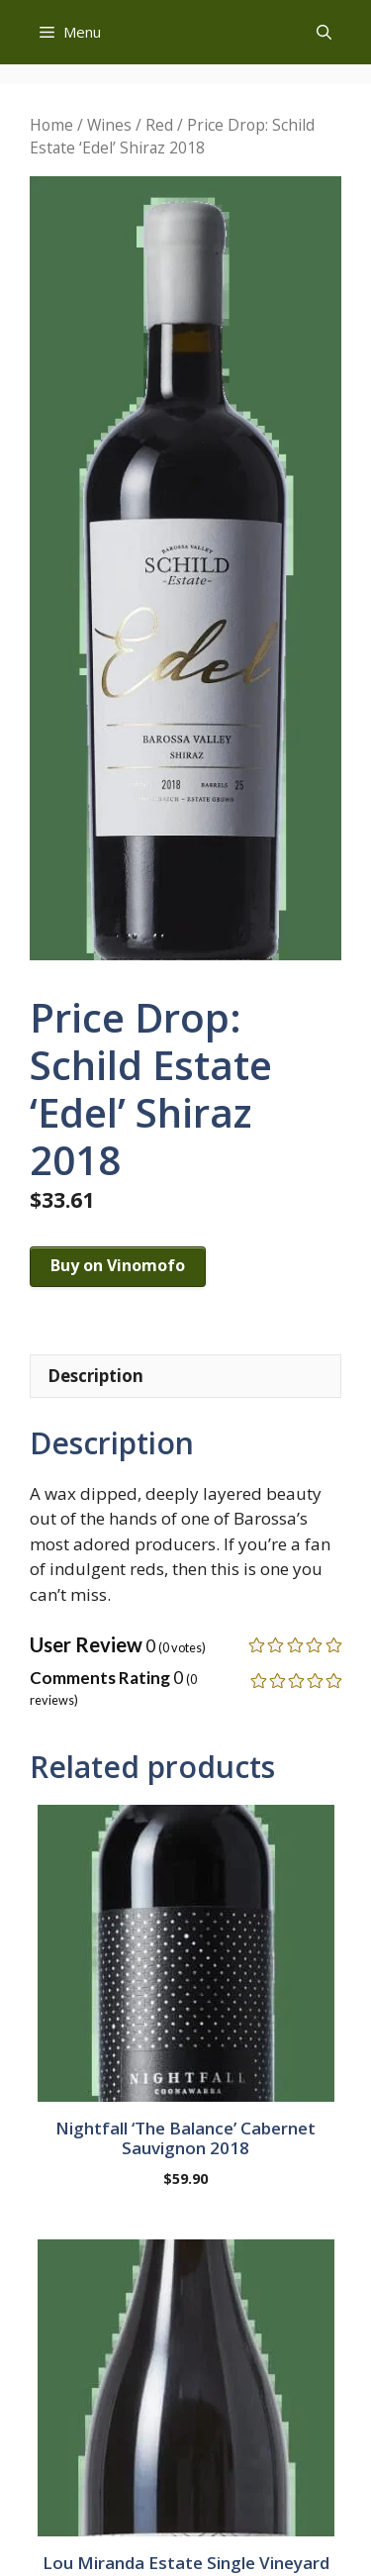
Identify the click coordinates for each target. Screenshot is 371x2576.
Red (159, 125)
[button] (324, 32)
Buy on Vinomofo (117, 1265)
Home (51, 125)
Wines (109, 125)
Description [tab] (95, 1375)
